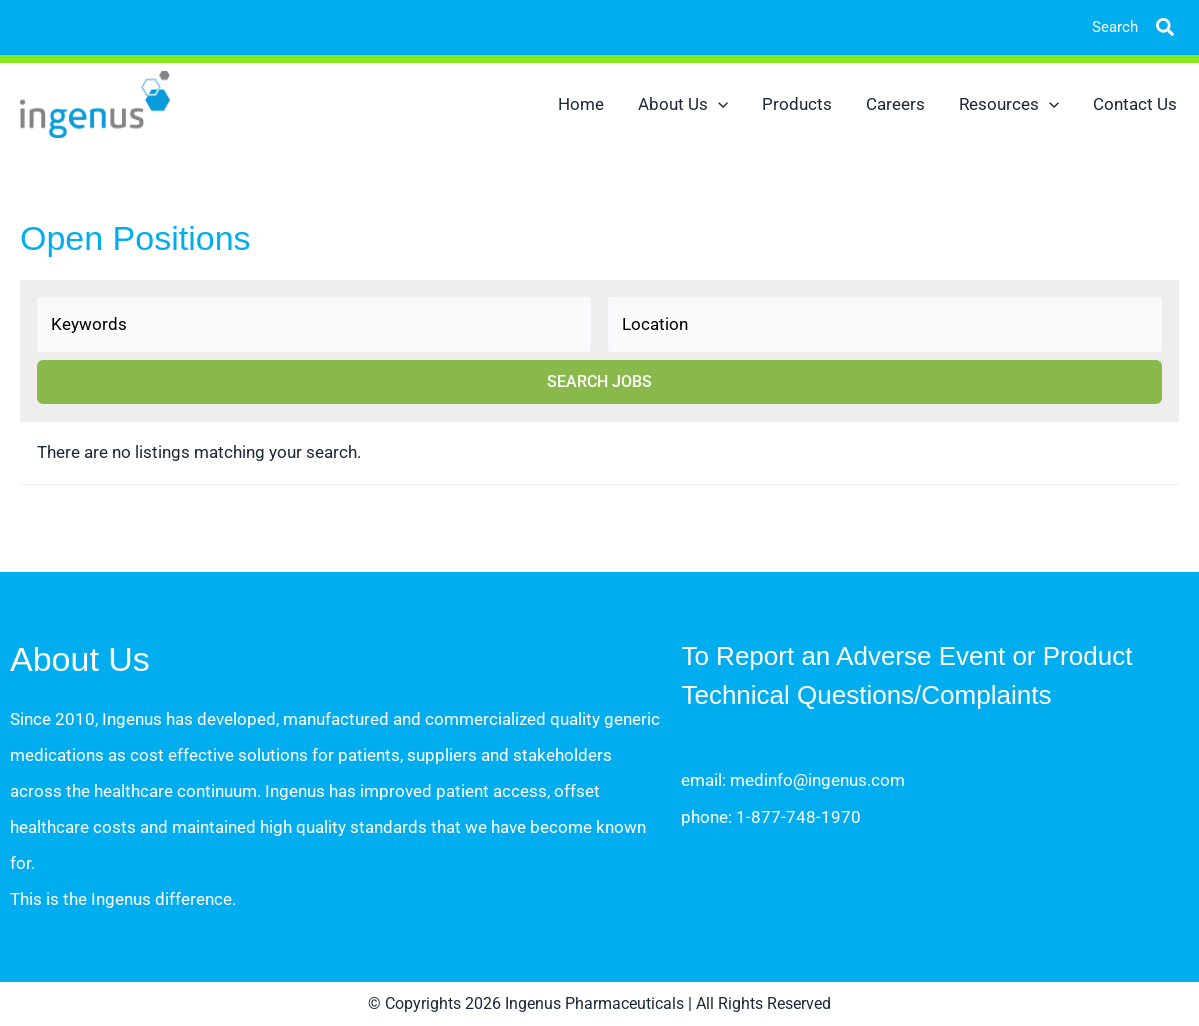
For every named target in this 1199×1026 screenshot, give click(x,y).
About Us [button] (683, 104)
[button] (1150, 27)
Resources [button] (1009, 104)
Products (797, 104)
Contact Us (1135, 104)
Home (581, 104)
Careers (895, 104)
